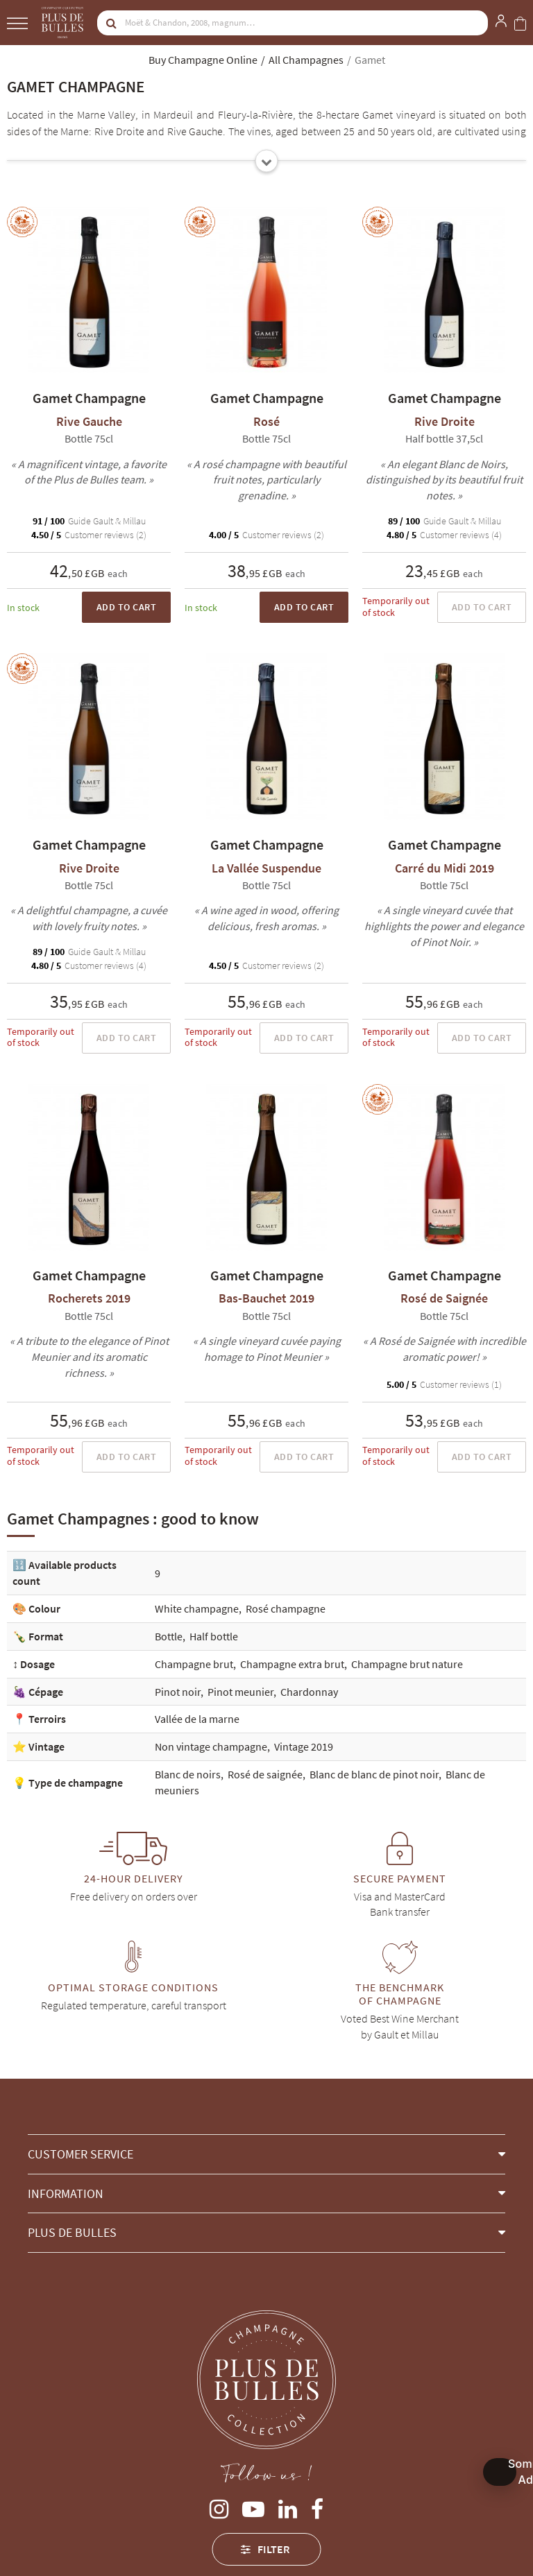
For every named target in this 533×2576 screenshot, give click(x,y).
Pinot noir (178, 1692)
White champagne (197, 1608)
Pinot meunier (240, 1692)
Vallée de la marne (197, 1719)
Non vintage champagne (211, 1746)
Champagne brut (194, 1664)
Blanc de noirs (188, 1774)
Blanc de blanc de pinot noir (374, 1774)
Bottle (169, 1636)
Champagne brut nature (407, 1664)
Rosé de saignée (265, 1774)
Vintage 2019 (303, 1746)
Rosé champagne (285, 1608)
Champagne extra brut (292, 1664)
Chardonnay (309, 1692)
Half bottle (213, 1636)
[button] (266, 2154)
